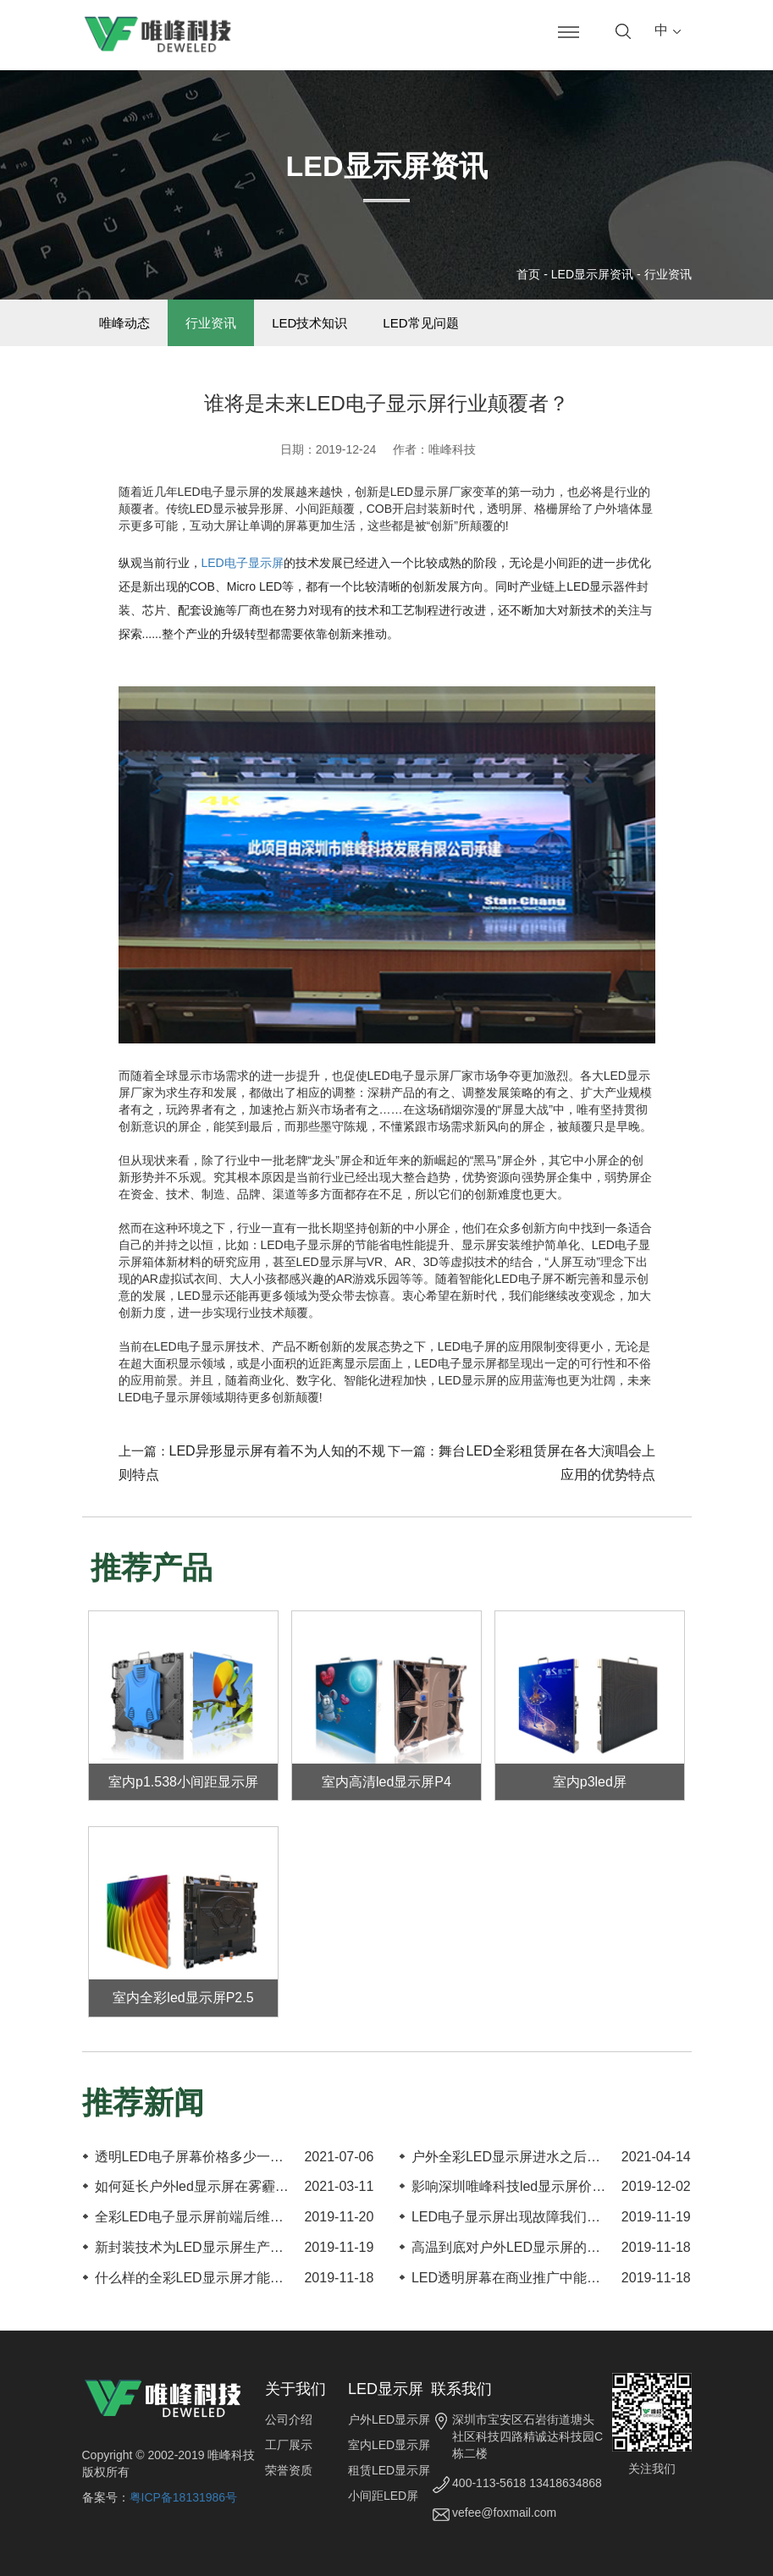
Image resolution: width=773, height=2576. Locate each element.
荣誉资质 (288, 2470)
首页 (528, 274)
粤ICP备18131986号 (184, 2497)
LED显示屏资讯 (592, 274)
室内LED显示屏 (389, 2445)
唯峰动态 (125, 323)
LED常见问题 (421, 323)
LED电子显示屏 (243, 563)
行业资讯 (668, 274)
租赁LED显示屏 (389, 2470)
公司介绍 (288, 2419)
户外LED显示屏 (389, 2419)
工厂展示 (288, 2445)
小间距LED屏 (383, 2495)
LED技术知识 (310, 323)
